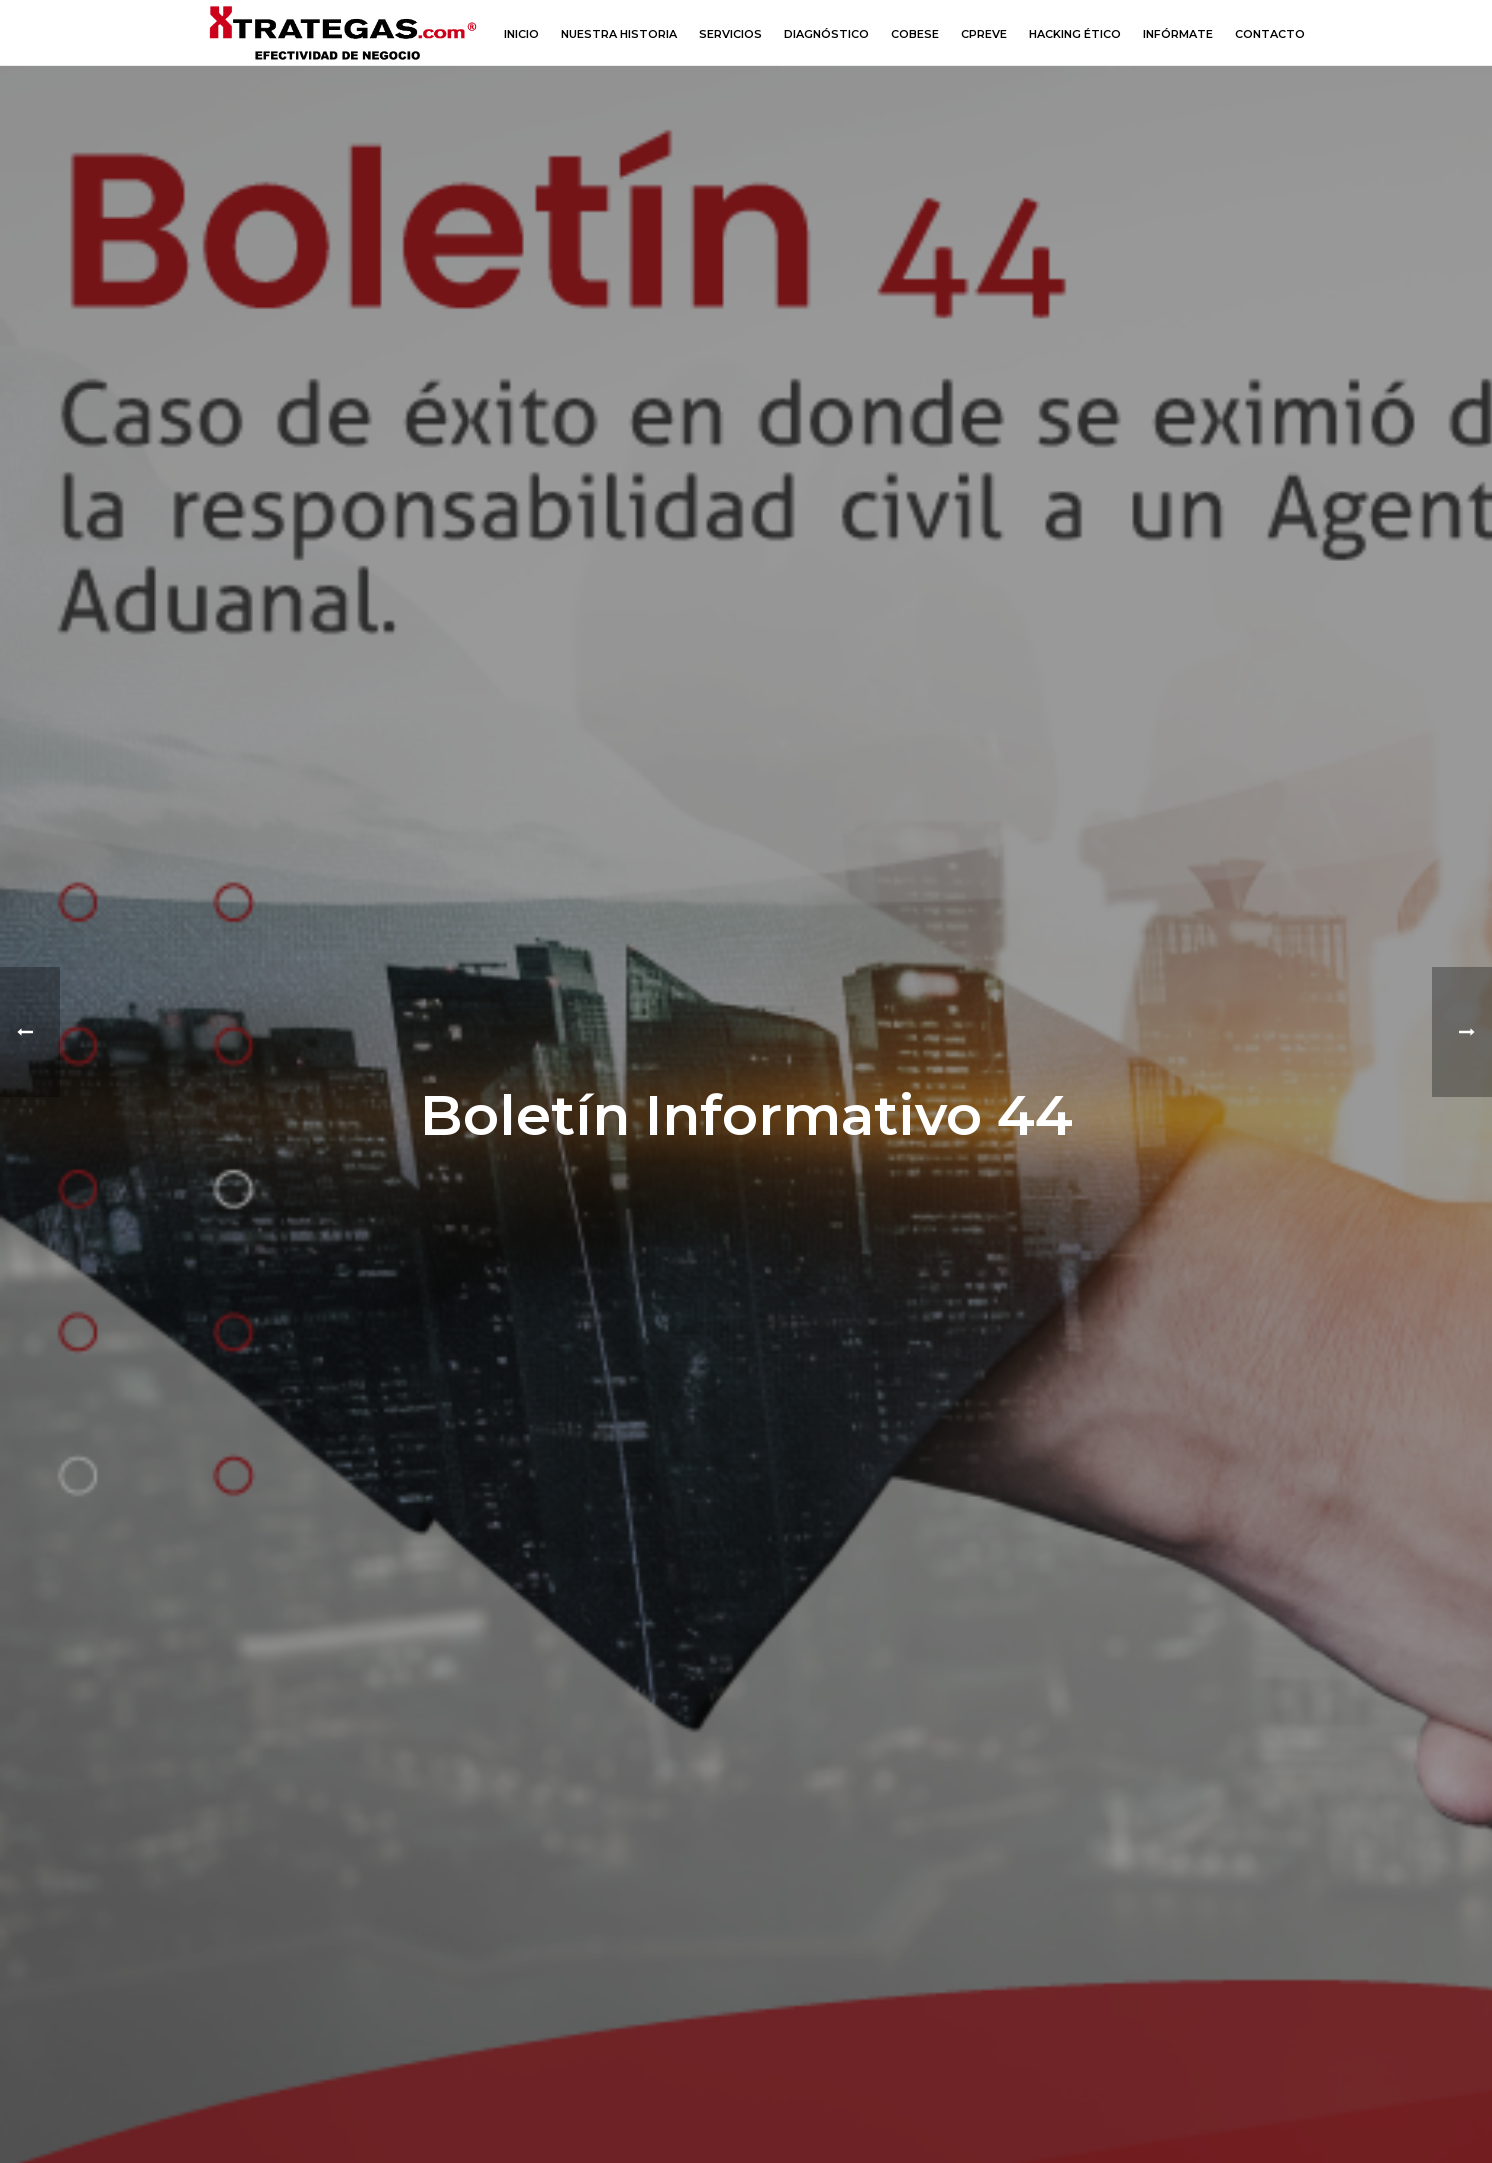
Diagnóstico (826, 34)
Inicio (521, 34)
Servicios (730, 34)
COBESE (915, 34)
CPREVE (984, 34)
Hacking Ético (1075, 34)
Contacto (1270, 34)
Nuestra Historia (619, 34)
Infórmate (1178, 34)
